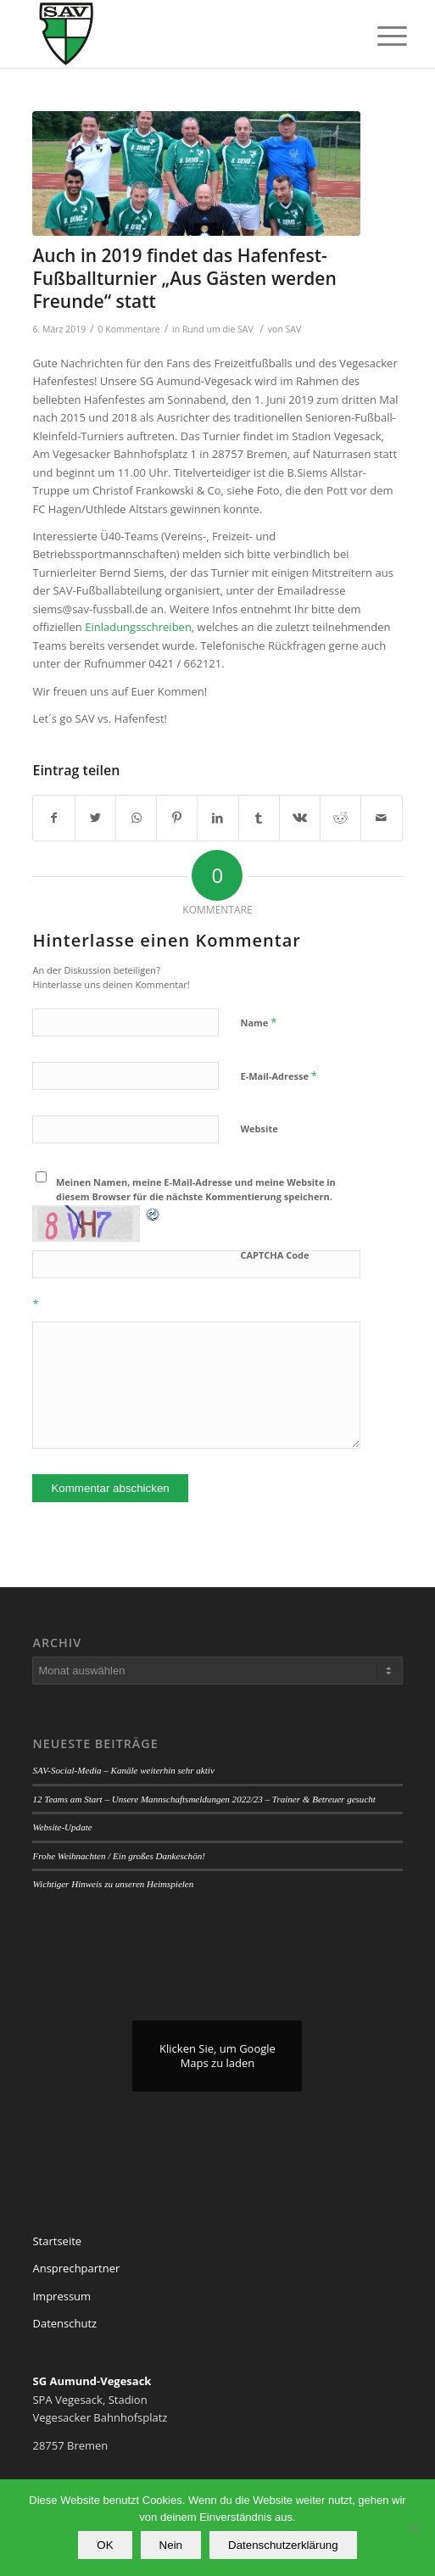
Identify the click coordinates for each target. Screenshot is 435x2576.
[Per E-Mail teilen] (381, 818)
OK (105, 2545)
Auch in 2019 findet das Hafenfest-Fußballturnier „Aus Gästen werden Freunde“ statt (184, 278)
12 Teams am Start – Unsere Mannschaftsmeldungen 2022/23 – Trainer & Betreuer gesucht (203, 1799)
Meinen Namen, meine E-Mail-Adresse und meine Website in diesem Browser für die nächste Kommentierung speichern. (196, 1189)
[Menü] (379, 36)
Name (258, 1022)
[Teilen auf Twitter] (95, 818)
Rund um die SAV (218, 329)
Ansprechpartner (76, 2268)
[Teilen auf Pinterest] (177, 818)
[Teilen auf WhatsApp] (136, 818)
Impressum (61, 2296)
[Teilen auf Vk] (300, 818)
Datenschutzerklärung (283, 2545)
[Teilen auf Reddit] (340, 818)
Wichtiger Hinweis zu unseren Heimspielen (112, 1884)
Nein (170, 2545)
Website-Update (62, 1827)
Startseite (56, 2241)
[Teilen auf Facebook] (53, 818)
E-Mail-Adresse (278, 1075)
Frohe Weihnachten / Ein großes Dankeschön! (118, 1856)
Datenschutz (64, 2323)
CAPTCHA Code (274, 1255)
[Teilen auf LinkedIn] (217, 818)
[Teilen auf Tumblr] (259, 818)
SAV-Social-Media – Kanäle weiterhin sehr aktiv (123, 1770)
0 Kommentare (129, 329)
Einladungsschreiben (138, 626)
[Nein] (413, 2527)
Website (258, 1128)
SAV (294, 329)
